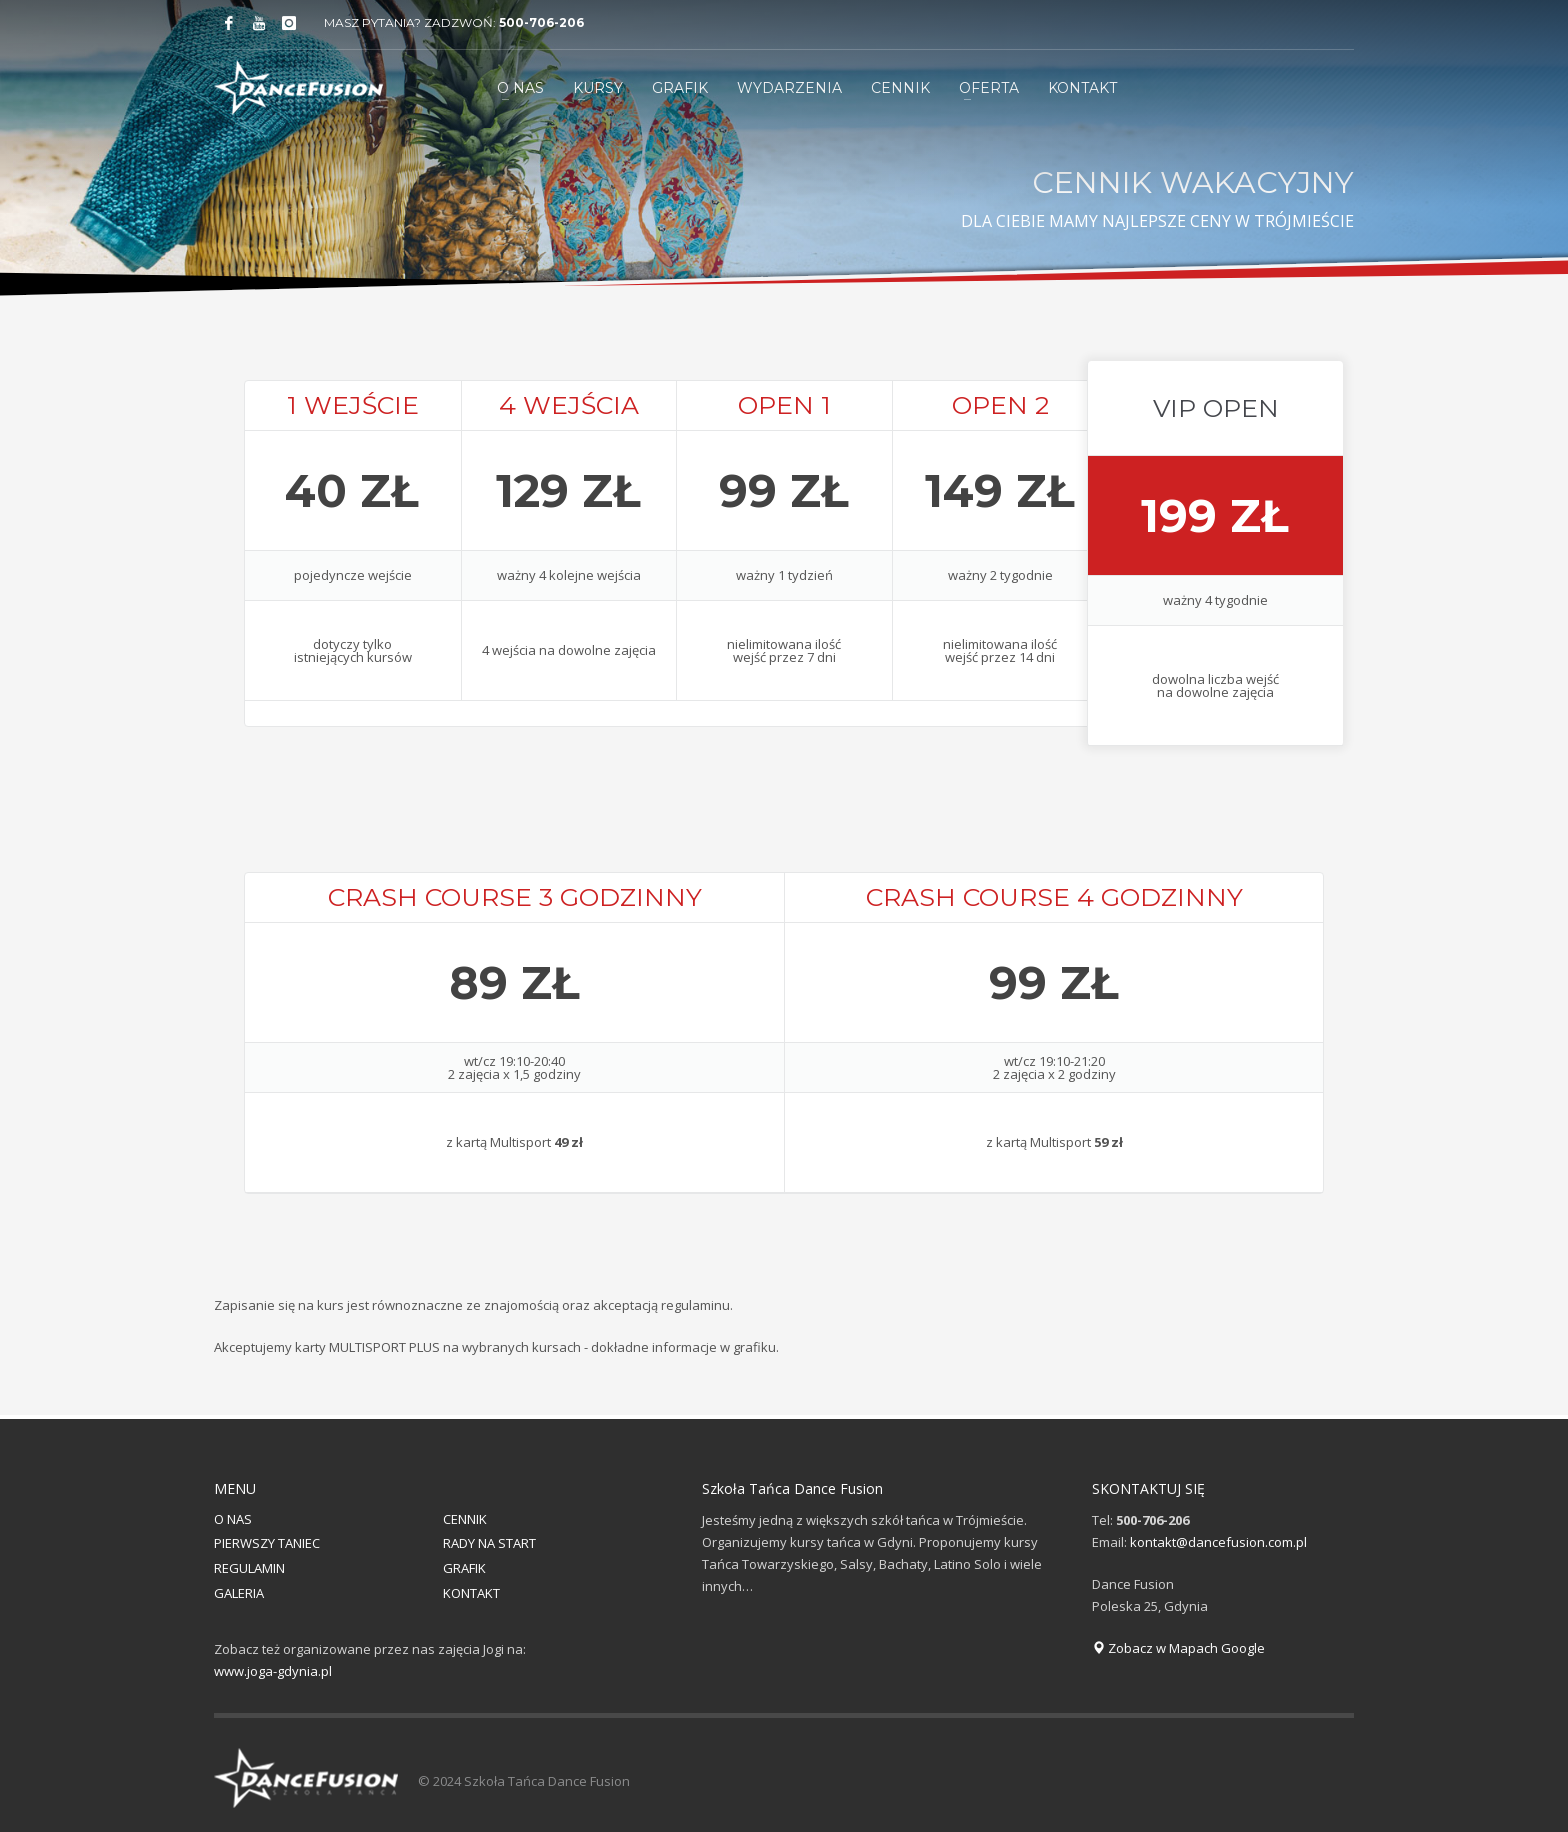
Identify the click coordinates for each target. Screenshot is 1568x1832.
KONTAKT (471, 1593)
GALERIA (239, 1593)
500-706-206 (541, 22)
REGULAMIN (249, 1568)
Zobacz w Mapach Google (1178, 1648)
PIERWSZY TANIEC (267, 1543)
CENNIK (465, 1519)
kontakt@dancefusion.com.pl (1218, 1542)
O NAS (233, 1519)
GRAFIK (464, 1568)
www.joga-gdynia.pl (273, 1671)
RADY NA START (489, 1543)
